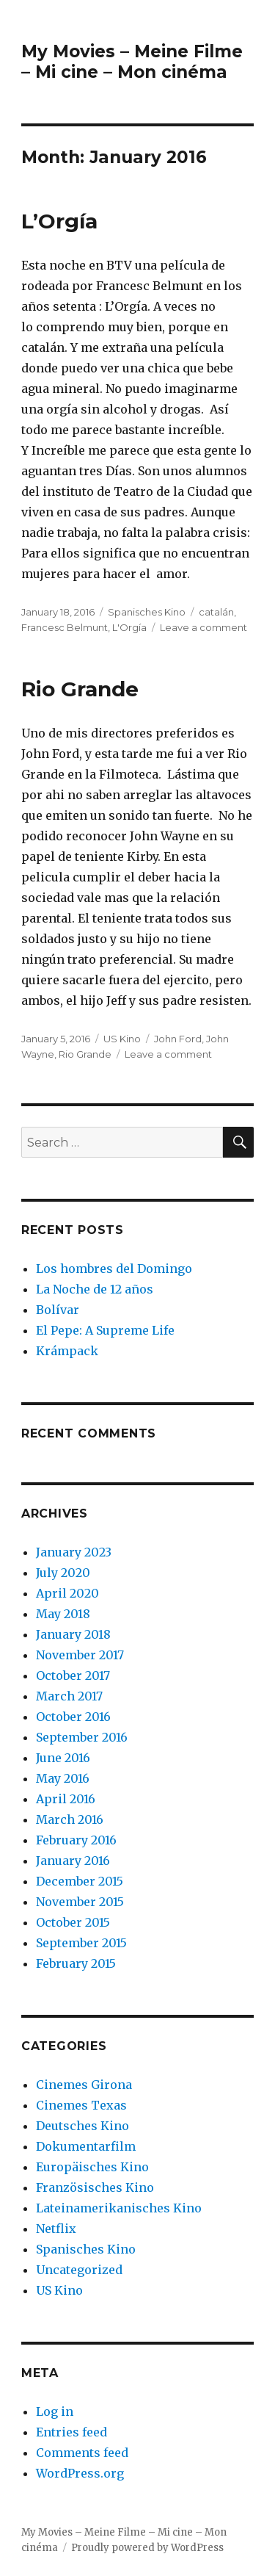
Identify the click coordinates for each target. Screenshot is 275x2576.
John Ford (178, 1039)
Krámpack (67, 1350)
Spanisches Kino (147, 612)
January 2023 (73, 1552)
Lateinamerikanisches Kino (119, 2208)
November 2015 (80, 1901)
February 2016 (76, 1840)
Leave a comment (203, 627)
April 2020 (67, 1593)
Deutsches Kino (82, 2125)
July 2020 (63, 1572)
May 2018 (63, 1613)
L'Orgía (129, 627)
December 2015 (79, 1881)
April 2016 (65, 1799)
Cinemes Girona (84, 2084)
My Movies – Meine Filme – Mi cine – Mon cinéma (132, 61)
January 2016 (73, 1860)
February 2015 (76, 1963)
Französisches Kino (95, 2187)
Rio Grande (80, 689)
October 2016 (73, 1716)
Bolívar (57, 1309)
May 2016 (62, 1778)
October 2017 (73, 1675)
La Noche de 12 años (94, 1289)
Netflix (56, 2228)
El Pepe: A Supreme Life (105, 1330)
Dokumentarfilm (86, 2146)
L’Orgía (59, 221)
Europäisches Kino (92, 2167)
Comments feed (82, 2452)
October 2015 (73, 1922)
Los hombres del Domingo (114, 1268)
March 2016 (69, 1819)
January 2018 (73, 1634)
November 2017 (80, 1655)
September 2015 (81, 1942)
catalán (216, 612)
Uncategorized (79, 2269)
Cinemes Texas (81, 2105)
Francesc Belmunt (64, 627)
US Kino (122, 1039)
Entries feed (71, 2432)
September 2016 (82, 1737)
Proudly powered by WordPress (147, 2547)
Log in (54, 2411)
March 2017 (69, 1696)
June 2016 (63, 1757)
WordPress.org (80, 2473)
